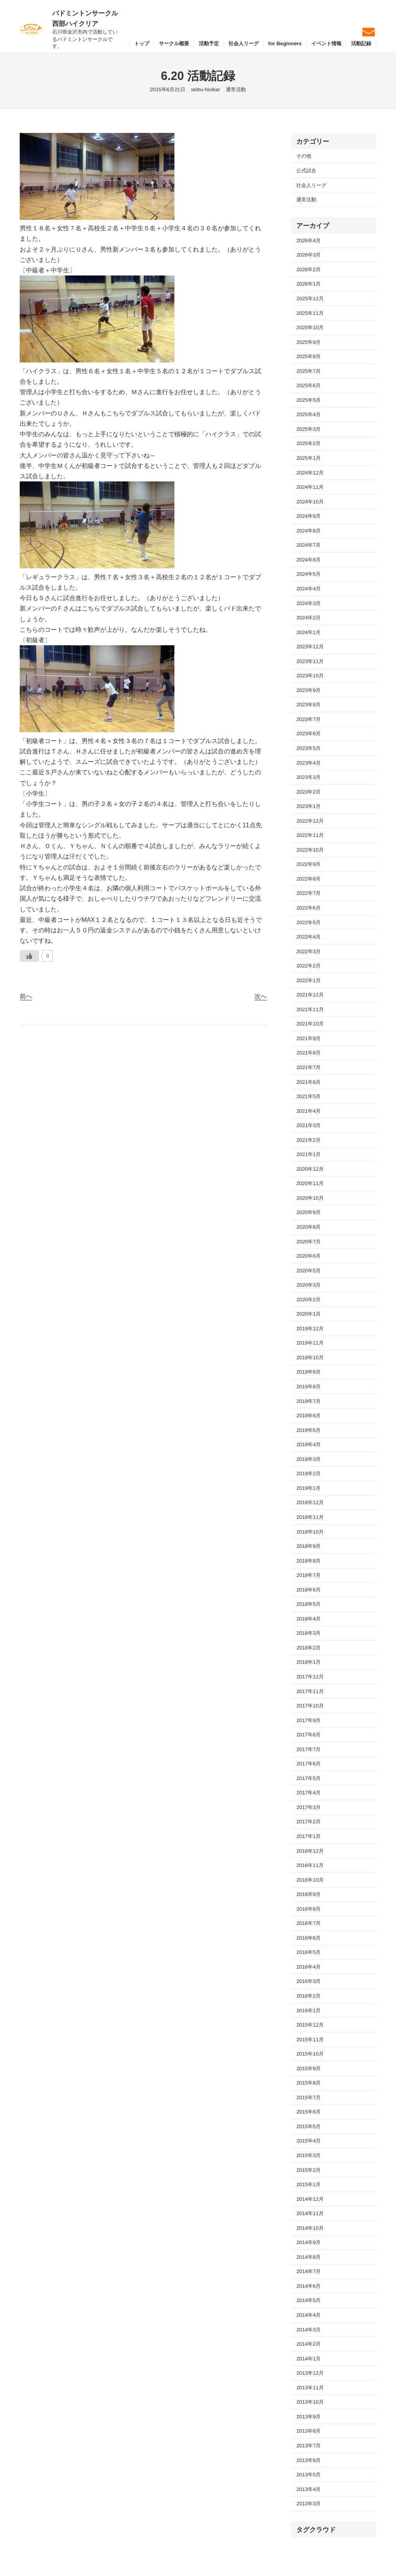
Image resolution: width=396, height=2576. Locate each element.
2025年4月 (308, 414)
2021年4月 (308, 1111)
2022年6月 (308, 908)
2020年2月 (308, 1299)
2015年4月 (308, 2141)
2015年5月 (308, 2126)
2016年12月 (309, 1851)
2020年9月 (308, 1212)
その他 (303, 156)
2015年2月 (308, 2170)
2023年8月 (308, 704)
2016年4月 (308, 1967)
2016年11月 (309, 1865)
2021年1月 (308, 1154)
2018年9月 (308, 1546)
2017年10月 (309, 1706)
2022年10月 (309, 850)
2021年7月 (308, 1067)
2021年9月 (308, 1038)
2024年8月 (308, 531)
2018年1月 (308, 1662)
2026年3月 (308, 255)
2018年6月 (308, 1590)
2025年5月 (308, 400)
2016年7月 (308, 1923)
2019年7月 (308, 1401)
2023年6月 (308, 733)
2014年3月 (308, 2330)
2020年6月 (308, 1256)
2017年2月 (308, 1821)
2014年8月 (308, 2257)
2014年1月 (308, 2359)
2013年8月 (308, 2431)
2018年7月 (308, 1575)
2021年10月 (309, 1024)
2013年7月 (308, 2445)
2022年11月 (309, 835)
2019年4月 (308, 1444)
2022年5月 (308, 922)
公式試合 (306, 170)
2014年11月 (309, 2213)
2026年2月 (308, 269)
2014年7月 (308, 2271)
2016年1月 (308, 2010)
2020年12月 (309, 1169)
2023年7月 (308, 719)
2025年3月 (308, 429)
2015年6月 (308, 2112)
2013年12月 (309, 2373)
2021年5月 (308, 1096)
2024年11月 (309, 487)
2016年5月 (308, 1952)
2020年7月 (308, 1242)
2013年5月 (308, 2474)
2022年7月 (308, 893)
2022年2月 (308, 966)
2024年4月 (308, 589)
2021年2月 (308, 1140)
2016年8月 (308, 1909)
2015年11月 (309, 2039)
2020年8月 (308, 1227)
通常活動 (236, 89)
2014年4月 (308, 2315)
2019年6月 (308, 1415)
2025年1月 (308, 458)
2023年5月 (308, 748)
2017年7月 (308, 1749)
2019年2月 (308, 1473)
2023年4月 (308, 763)
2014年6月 (308, 2286)
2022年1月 (308, 980)
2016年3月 (308, 1981)
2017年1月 (308, 1836)
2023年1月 (308, 806)
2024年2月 (308, 618)
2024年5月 (308, 574)
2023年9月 (308, 690)
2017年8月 (308, 1735)
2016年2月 (308, 1996)
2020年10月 (309, 1198)
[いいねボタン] (29, 956)
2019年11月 (309, 1343)
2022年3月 (308, 951)
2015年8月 (308, 2083)
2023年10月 (309, 675)
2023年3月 (308, 777)
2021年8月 (308, 1053)
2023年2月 (308, 792)
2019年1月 (308, 1488)
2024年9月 (308, 516)
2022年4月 (308, 937)
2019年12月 (309, 1328)
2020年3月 (308, 1285)
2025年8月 (308, 356)
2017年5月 (308, 1778)
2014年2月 (308, 2344)
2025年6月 (308, 385)
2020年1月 (308, 1314)
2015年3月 (308, 2155)
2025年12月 (309, 298)
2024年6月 (308, 560)
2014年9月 (308, 2242)
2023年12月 (309, 647)
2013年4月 (308, 2489)
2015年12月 (309, 2025)
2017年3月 (308, 1807)
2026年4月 (308, 240)
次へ (260, 996)
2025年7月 (308, 371)
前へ (26, 996)
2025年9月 (308, 342)
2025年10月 (309, 327)
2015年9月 (308, 2068)
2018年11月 (309, 1517)
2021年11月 (309, 1009)
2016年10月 (309, 1880)
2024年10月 (309, 502)
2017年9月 (308, 1720)
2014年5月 (308, 2300)
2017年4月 (308, 1793)
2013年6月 (308, 2460)
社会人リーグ (311, 185)
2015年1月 (308, 2184)
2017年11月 (309, 1691)
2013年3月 (308, 2503)
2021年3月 (308, 1125)
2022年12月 (309, 821)
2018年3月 (308, 1633)
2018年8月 (308, 1561)
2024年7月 (308, 545)
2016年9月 (308, 1894)
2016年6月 (308, 1938)
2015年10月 (309, 2054)
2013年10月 (309, 2402)
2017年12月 (309, 1677)
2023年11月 (309, 661)
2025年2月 (308, 443)
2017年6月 (308, 1764)
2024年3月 (308, 603)
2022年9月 (308, 864)
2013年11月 (309, 2388)
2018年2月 (308, 1648)
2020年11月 (309, 1183)
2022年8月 (308, 879)
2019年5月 (308, 1430)
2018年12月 (309, 1502)
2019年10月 (309, 1357)
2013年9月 (308, 2417)
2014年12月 (309, 2199)
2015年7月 (308, 2097)
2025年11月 (309, 313)
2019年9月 (308, 1372)
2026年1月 (308, 284)
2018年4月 (308, 1619)
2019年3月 (308, 1459)
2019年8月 (308, 1386)
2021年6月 (308, 1082)
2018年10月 (309, 1532)
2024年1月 (308, 632)
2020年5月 (308, 1271)
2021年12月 (309, 995)
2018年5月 (308, 1604)
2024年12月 (309, 473)
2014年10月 (309, 2228)
